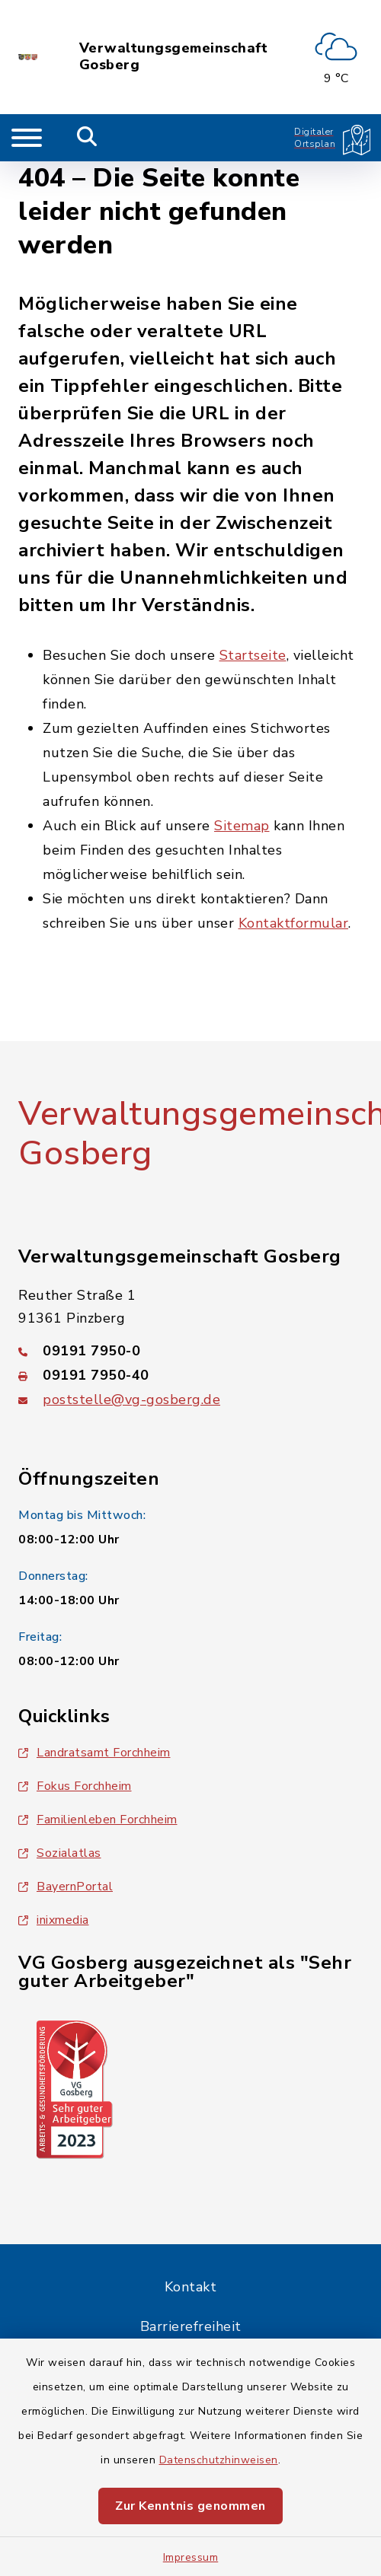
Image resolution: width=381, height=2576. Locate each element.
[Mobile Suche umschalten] (87, 137)
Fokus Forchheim (75, 1786)
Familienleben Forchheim (98, 1819)
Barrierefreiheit (191, 2326)
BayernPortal (65, 1886)
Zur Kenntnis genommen (190, 2506)
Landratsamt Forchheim (94, 1752)
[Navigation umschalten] (26, 137)
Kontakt (191, 2287)
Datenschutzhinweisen (218, 2460)
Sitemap (242, 826)
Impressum (191, 2557)
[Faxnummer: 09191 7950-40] (190, 1375)
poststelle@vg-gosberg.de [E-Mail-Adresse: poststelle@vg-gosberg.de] (131, 1399)
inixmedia (53, 1920)
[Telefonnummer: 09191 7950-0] (190, 1351)
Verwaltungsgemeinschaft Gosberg (173, 56)
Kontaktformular (294, 923)
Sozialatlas (59, 1853)
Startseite (253, 655)
